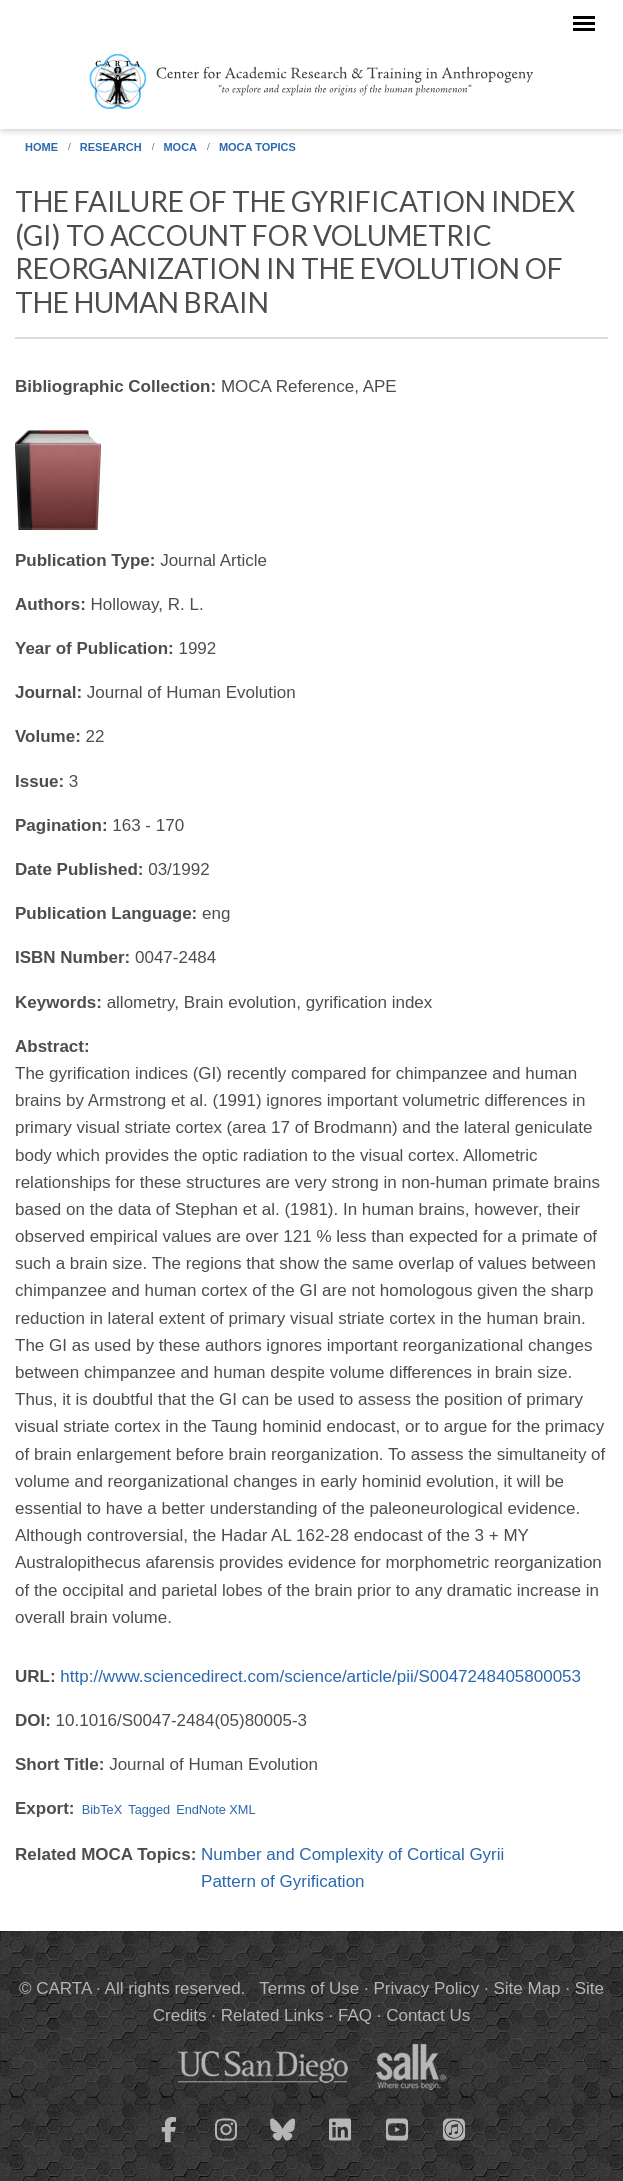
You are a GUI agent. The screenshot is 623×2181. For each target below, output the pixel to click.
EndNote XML (215, 1809)
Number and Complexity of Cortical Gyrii (352, 1854)
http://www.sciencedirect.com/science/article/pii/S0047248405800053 (320, 1676)
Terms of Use (309, 1988)
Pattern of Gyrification (282, 1881)
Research (111, 147)
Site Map (526, 1988)
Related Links (272, 2015)
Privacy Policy (427, 1988)
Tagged (149, 1809)
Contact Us (428, 2015)
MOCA (180, 147)
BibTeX (102, 1809)
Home (41, 147)
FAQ (355, 2015)
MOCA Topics (257, 147)
